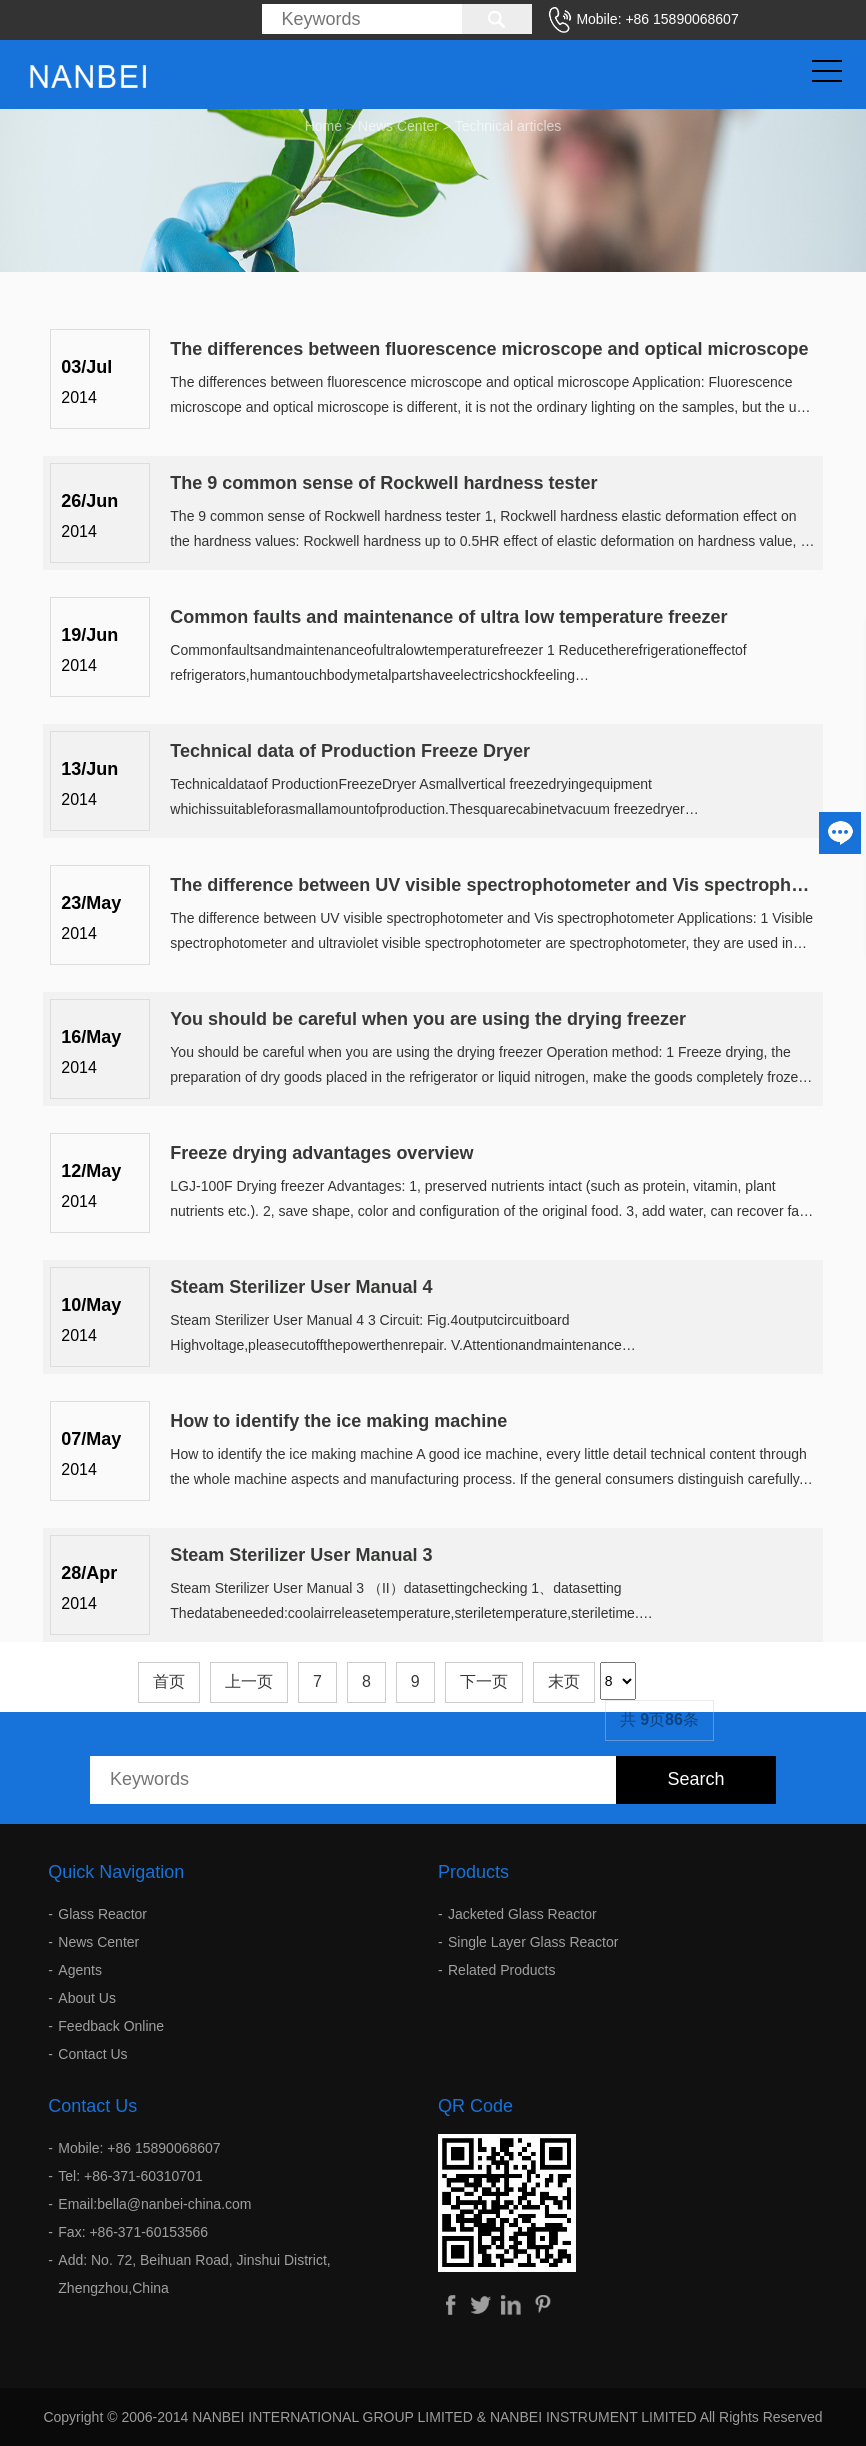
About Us (87, 1998)
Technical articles (508, 123)
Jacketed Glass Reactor (522, 1914)
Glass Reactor (102, 1914)
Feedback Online (111, 2026)
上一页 (249, 1681)
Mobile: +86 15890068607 (139, 2148)
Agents (80, 1970)
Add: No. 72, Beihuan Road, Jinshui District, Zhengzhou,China (194, 2274)
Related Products (501, 1970)
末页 (564, 1681)
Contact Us (92, 2054)
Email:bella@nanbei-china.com (154, 2204)
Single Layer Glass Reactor (533, 1942)
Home (323, 123)
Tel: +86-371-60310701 (130, 2176)
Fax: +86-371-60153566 (133, 2232)
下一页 (484, 1681)
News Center (398, 123)
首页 (169, 1681)
